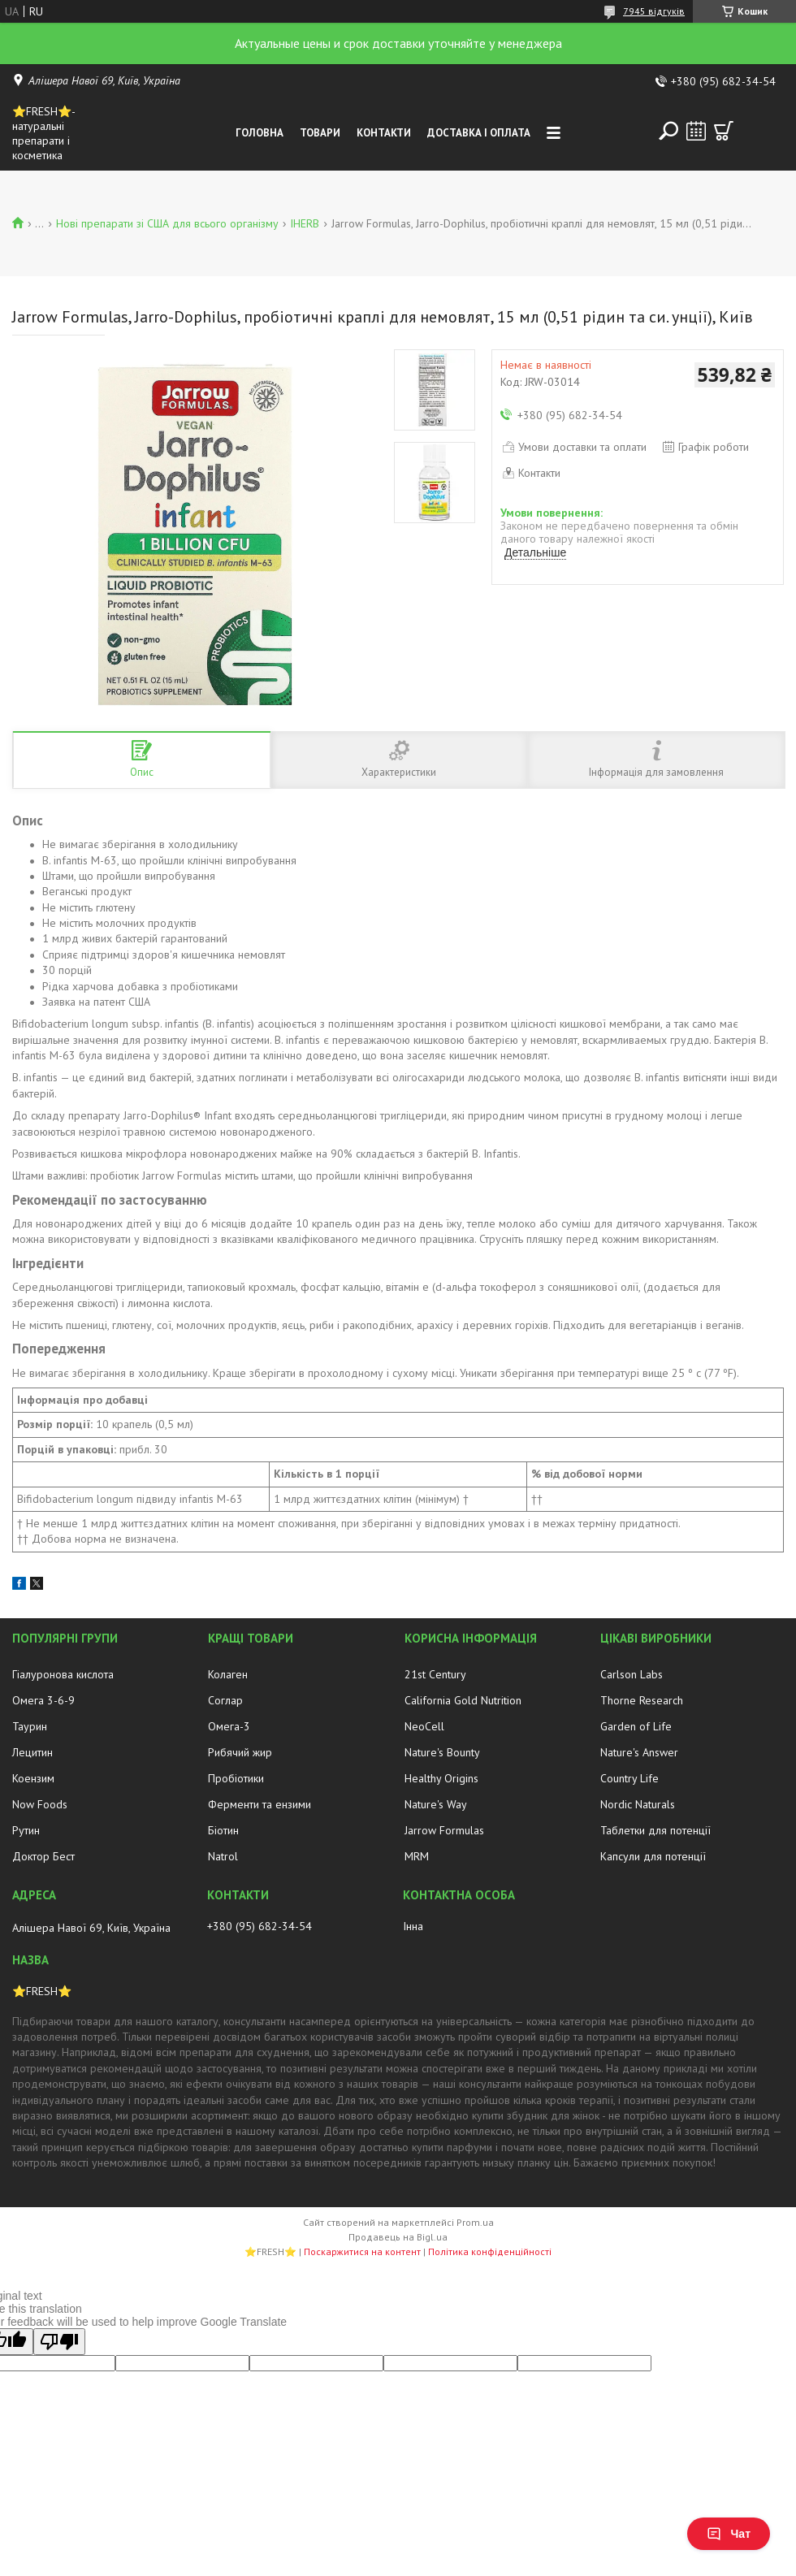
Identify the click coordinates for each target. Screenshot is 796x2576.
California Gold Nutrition (462, 1700)
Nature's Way (435, 1804)
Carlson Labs (631, 1674)
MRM (416, 1856)
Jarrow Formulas (444, 1830)
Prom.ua (475, 2222)
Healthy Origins (441, 1778)
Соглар (225, 1700)
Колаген (228, 1674)
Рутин (26, 1830)
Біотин (223, 1830)
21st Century (435, 1674)
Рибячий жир (240, 1752)
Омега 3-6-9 (43, 1700)
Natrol (223, 1856)
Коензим (33, 1778)
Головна (259, 133)
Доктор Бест (43, 1856)
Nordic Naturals (637, 1804)
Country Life (629, 1778)
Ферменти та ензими (259, 1804)
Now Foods (39, 1804)
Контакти (384, 133)
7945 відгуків (654, 11)
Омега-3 (229, 1726)
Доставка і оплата (478, 133)
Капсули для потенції (653, 1856)
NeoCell (424, 1726)
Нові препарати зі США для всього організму (167, 223)
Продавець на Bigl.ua (398, 2237)
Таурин (29, 1726)
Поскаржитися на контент (362, 2251)
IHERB (304, 223)
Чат (729, 2533)
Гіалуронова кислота (63, 1674)
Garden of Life (636, 1726)
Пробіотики (236, 1778)
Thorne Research (641, 1700)
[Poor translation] (59, 2341)
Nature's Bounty (442, 1752)
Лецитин (32, 1752)
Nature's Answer (639, 1752)
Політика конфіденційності (490, 2251)
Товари (320, 133)
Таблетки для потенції (655, 1830)
